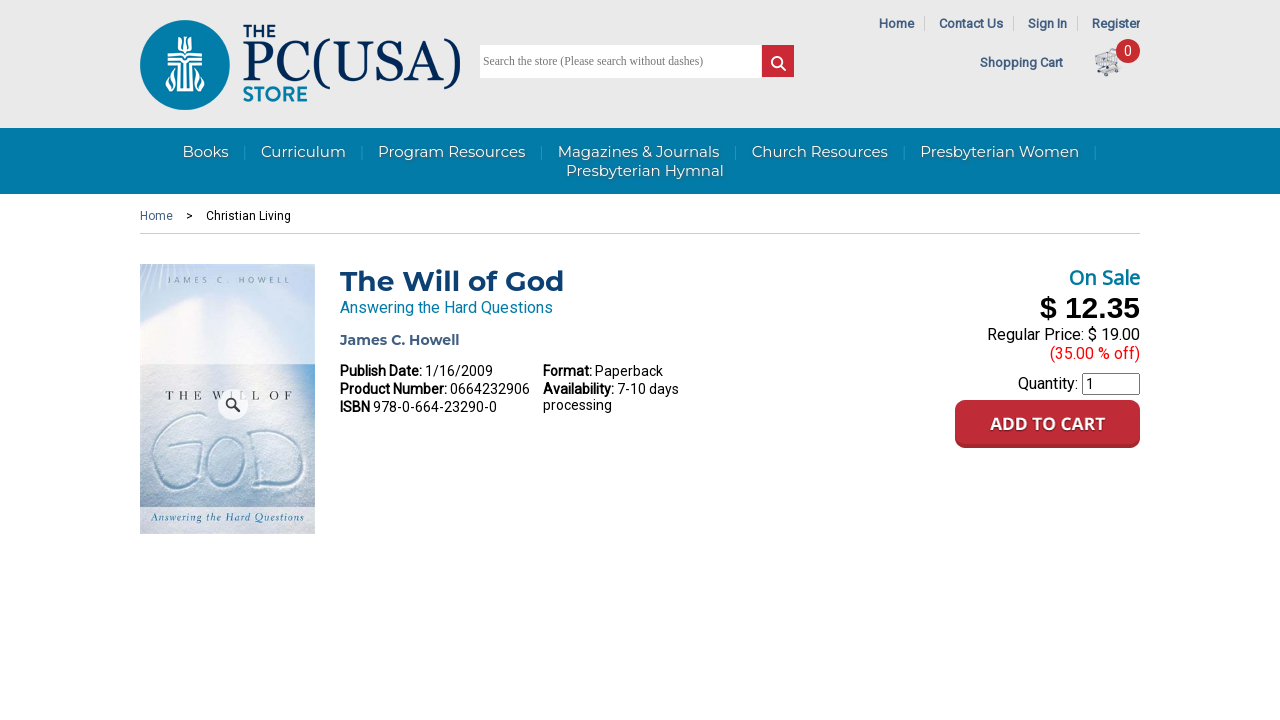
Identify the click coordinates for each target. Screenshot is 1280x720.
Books (205, 151)
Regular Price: (1035, 334)
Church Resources (820, 151)
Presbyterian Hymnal (645, 170)
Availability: (578, 389)
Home (896, 23)
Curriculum (303, 151)
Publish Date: (381, 371)
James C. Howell (400, 340)
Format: (567, 371)
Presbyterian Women (999, 151)
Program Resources (451, 151)
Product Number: (393, 389)
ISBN (355, 407)
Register (1116, 23)
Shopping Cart (1021, 62)
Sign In (1047, 23)
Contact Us (971, 23)
